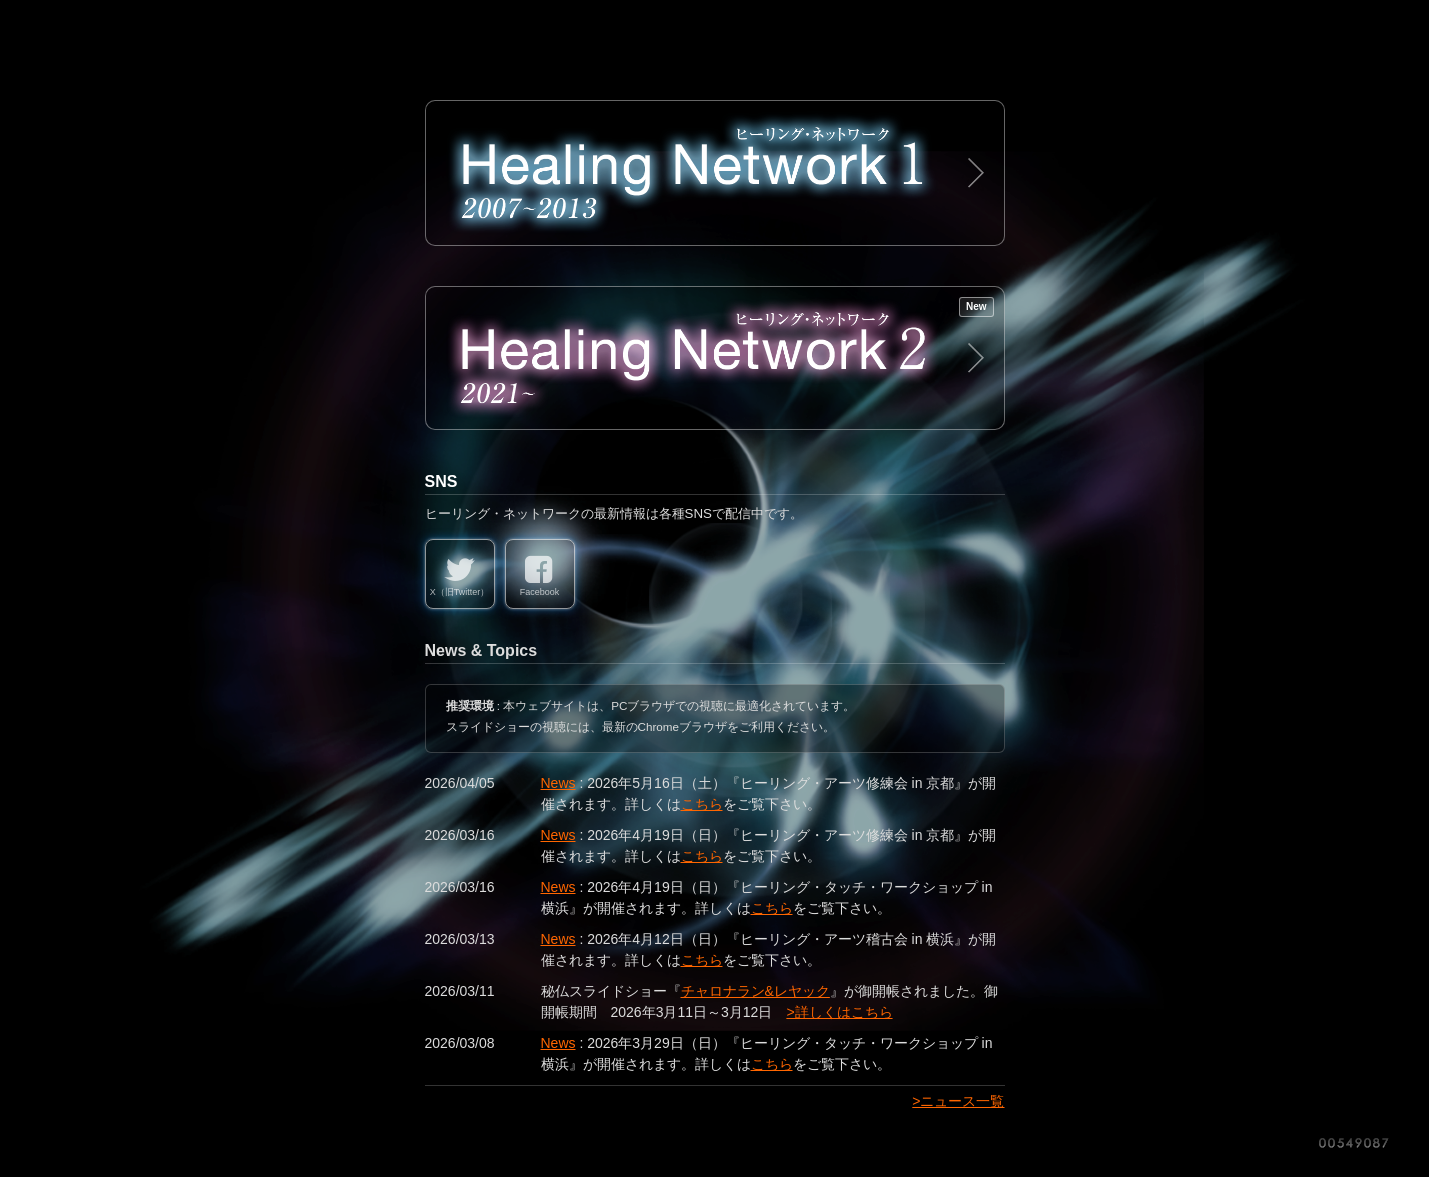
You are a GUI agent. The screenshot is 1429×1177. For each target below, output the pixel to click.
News (558, 783)
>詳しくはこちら (839, 1012)
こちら (702, 804)
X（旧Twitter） (460, 592)
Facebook (540, 592)
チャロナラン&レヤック (755, 991)
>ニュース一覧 (958, 1101)
